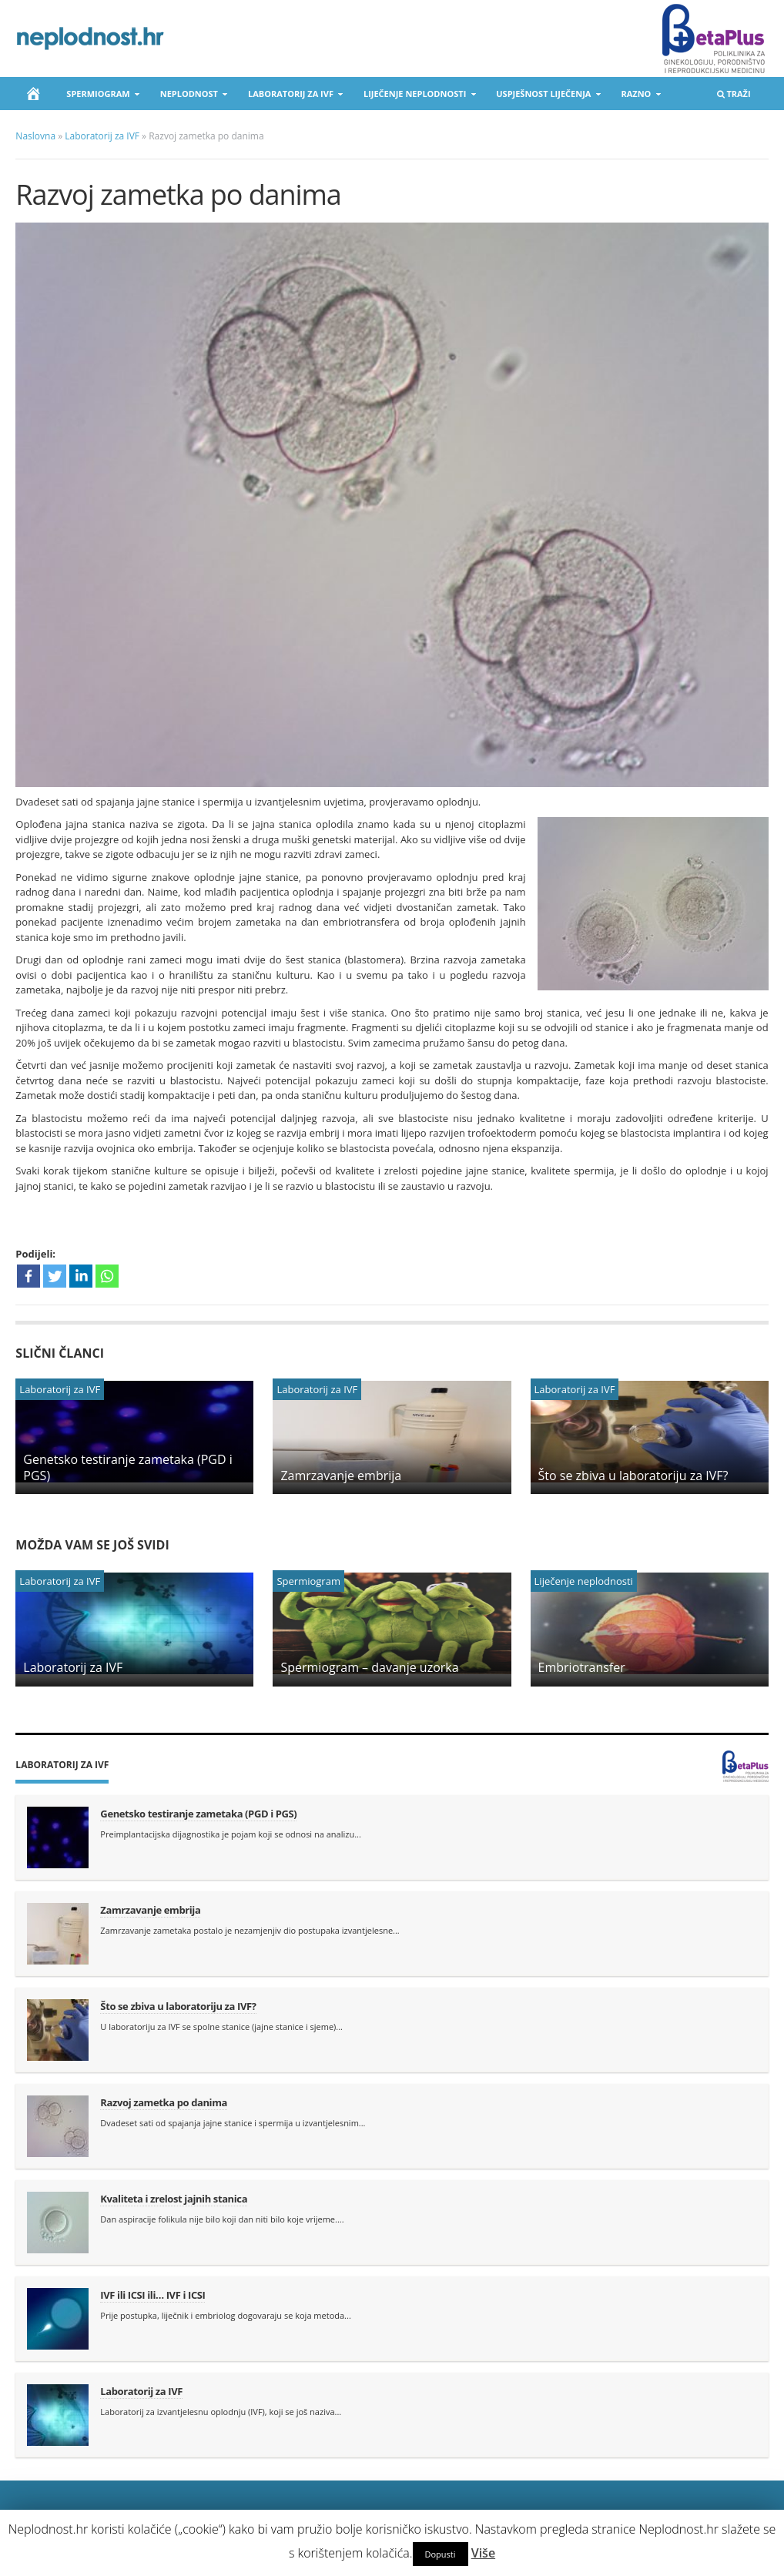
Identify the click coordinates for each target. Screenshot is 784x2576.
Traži (733, 97)
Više (483, 2552)
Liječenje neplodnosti (415, 97)
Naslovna (35, 135)
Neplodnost (190, 97)
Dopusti (440, 2554)
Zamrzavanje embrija (340, 1475)
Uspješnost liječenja (544, 97)
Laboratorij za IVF (291, 97)
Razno (636, 97)
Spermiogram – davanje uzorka (369, 1667)
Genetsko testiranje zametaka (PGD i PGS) (127, 1467)
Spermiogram (98, 97)
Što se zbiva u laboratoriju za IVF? (633, 1475)
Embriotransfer (581, 1667)
